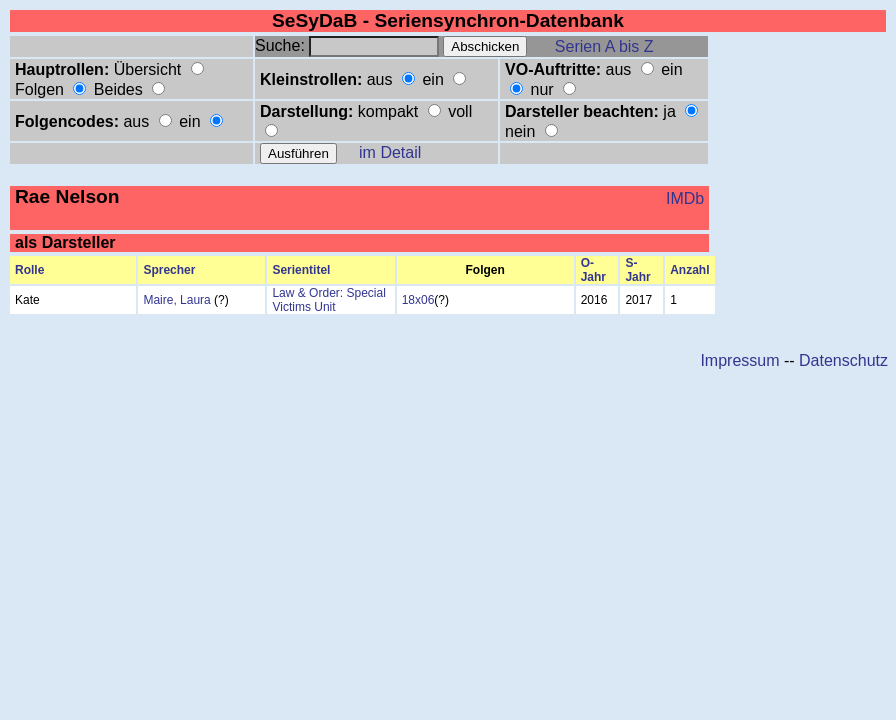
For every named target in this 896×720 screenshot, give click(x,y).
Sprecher (169, 270)
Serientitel (301, 270)
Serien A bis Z (604, 46)
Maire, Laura (176, 300)
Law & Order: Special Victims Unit (328, 300)
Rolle (29, 270)
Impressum (739, 360)
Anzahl (689, 270)
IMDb (685, 198)
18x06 (418, 300)
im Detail (390, 152)
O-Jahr (593, 270)
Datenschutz (843, 360)
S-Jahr (637, 270)
